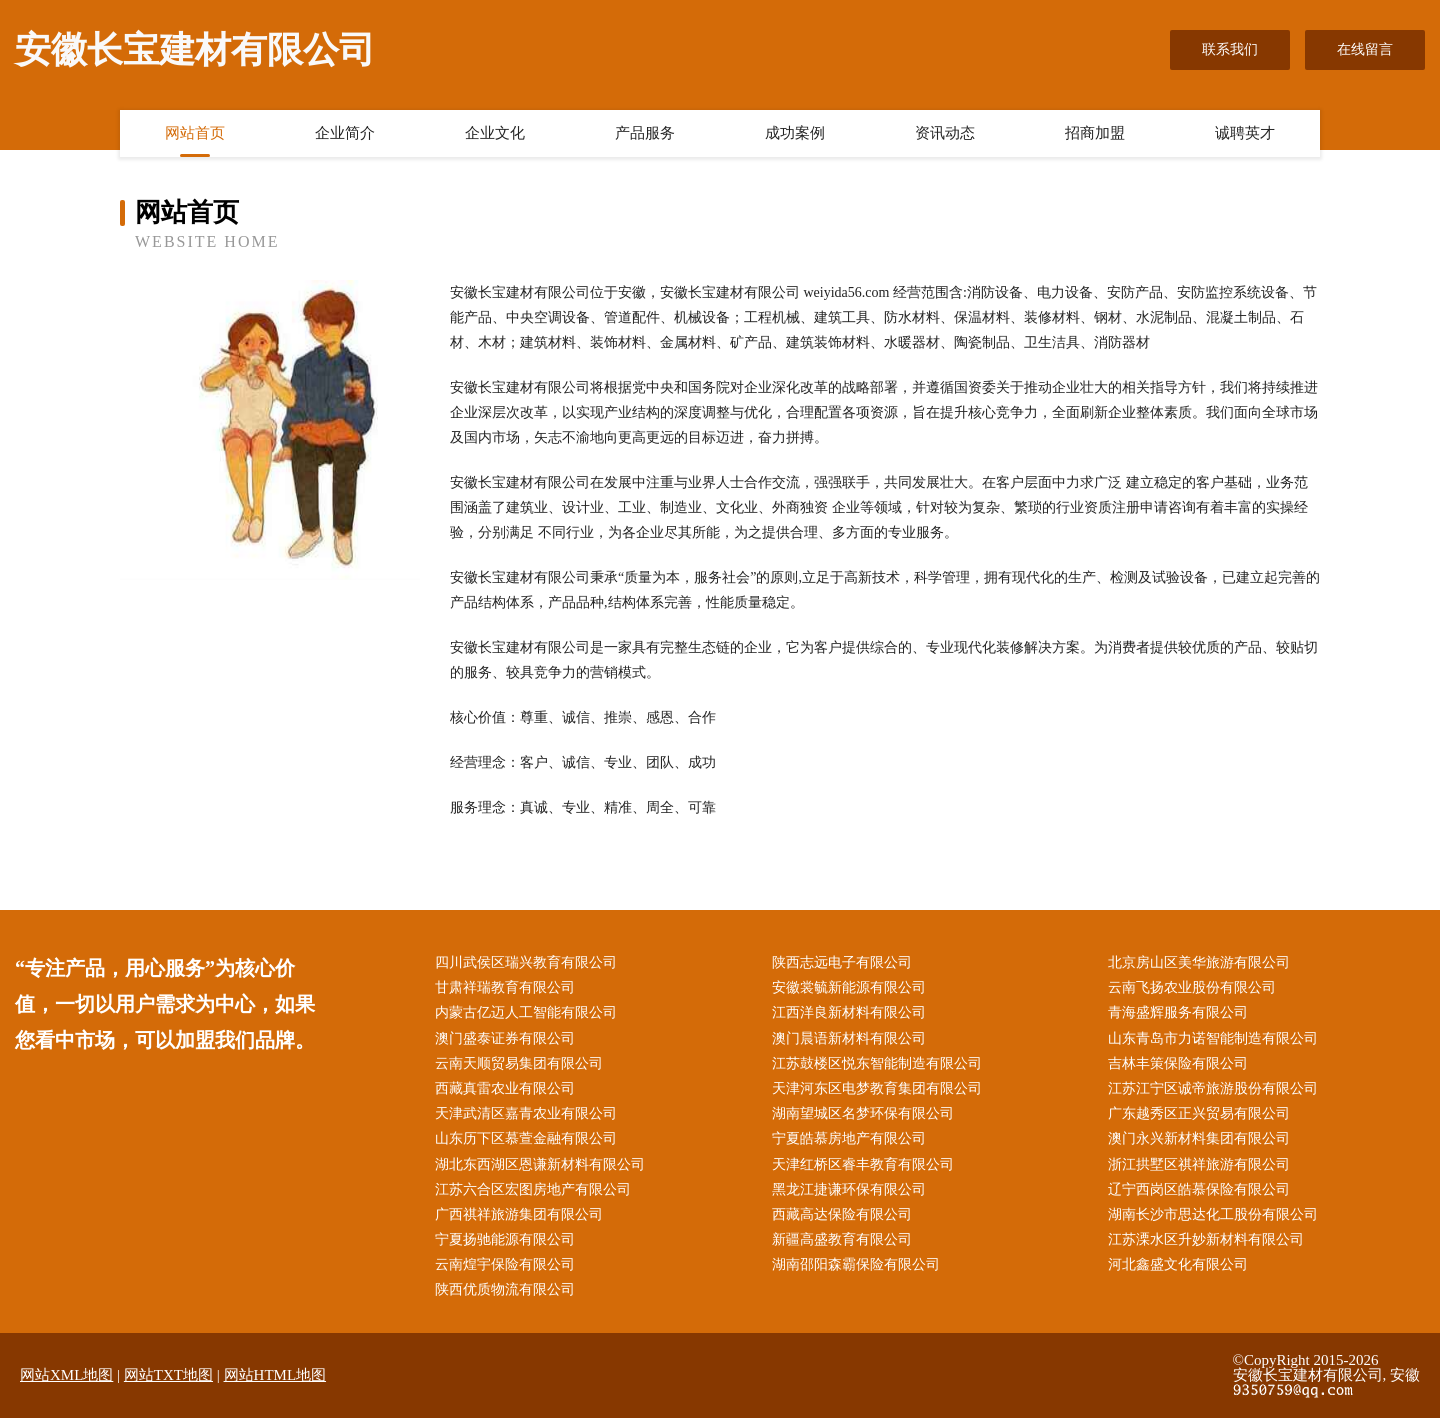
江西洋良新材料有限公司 (849, 1012)
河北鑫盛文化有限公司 (1178, 1264)
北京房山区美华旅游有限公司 (1199, 962)
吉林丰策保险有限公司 (1178, 1063)
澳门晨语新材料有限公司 (849, 1038)
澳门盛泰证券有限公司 (505, 1038)
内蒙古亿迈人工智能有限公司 (526, 1012)
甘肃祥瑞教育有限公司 (505, 987)
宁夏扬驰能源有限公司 (505, 1239)
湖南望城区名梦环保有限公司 (863, 1113)
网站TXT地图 (168, 1375)
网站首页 (195, 133)
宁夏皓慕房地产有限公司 (849, 1138)
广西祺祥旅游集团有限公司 (519, 1214)
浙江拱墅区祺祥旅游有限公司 (1199, 1164)
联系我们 (1230, 49)
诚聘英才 (1245, 133)
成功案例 (795, 133)
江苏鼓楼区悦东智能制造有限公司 (877, 1063)
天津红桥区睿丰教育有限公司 (863, 1164)
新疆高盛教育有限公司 (842, 1239)
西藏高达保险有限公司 (842, 1214)
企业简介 (345, 133)
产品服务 (645, 133)
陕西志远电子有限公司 (842, 962)
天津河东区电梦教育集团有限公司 (877, 1088)
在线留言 (1365, 49)
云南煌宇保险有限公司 (505, 1264)
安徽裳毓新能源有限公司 (849, 987)
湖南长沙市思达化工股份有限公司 (1213, 1214)
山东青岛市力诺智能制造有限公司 (1213, 1038)
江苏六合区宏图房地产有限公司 (533, 1189)
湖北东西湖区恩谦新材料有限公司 (540, 1164)
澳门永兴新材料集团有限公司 (1199, 1138)
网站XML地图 (66, 1375)
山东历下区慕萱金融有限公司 (526, 1138)
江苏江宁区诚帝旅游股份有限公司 (1213, 1088)
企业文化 (495, 133)
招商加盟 (1095, 133)
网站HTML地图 (275, 1375)
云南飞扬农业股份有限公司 (1192, 987)
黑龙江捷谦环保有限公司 (849, 1189)
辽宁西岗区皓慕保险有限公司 (1199, 1189)
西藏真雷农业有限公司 (505, 1088)
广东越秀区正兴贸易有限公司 (1199, 1113)
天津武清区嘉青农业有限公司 (526, 1113)
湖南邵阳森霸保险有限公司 (856, 1264)
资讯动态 (945, 133)
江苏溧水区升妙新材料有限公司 (1206, 1239)
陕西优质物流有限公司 (505, 1289)
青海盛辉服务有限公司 (1178, 1012)
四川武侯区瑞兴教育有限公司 (526, 962)
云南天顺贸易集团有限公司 (519, 1063)
